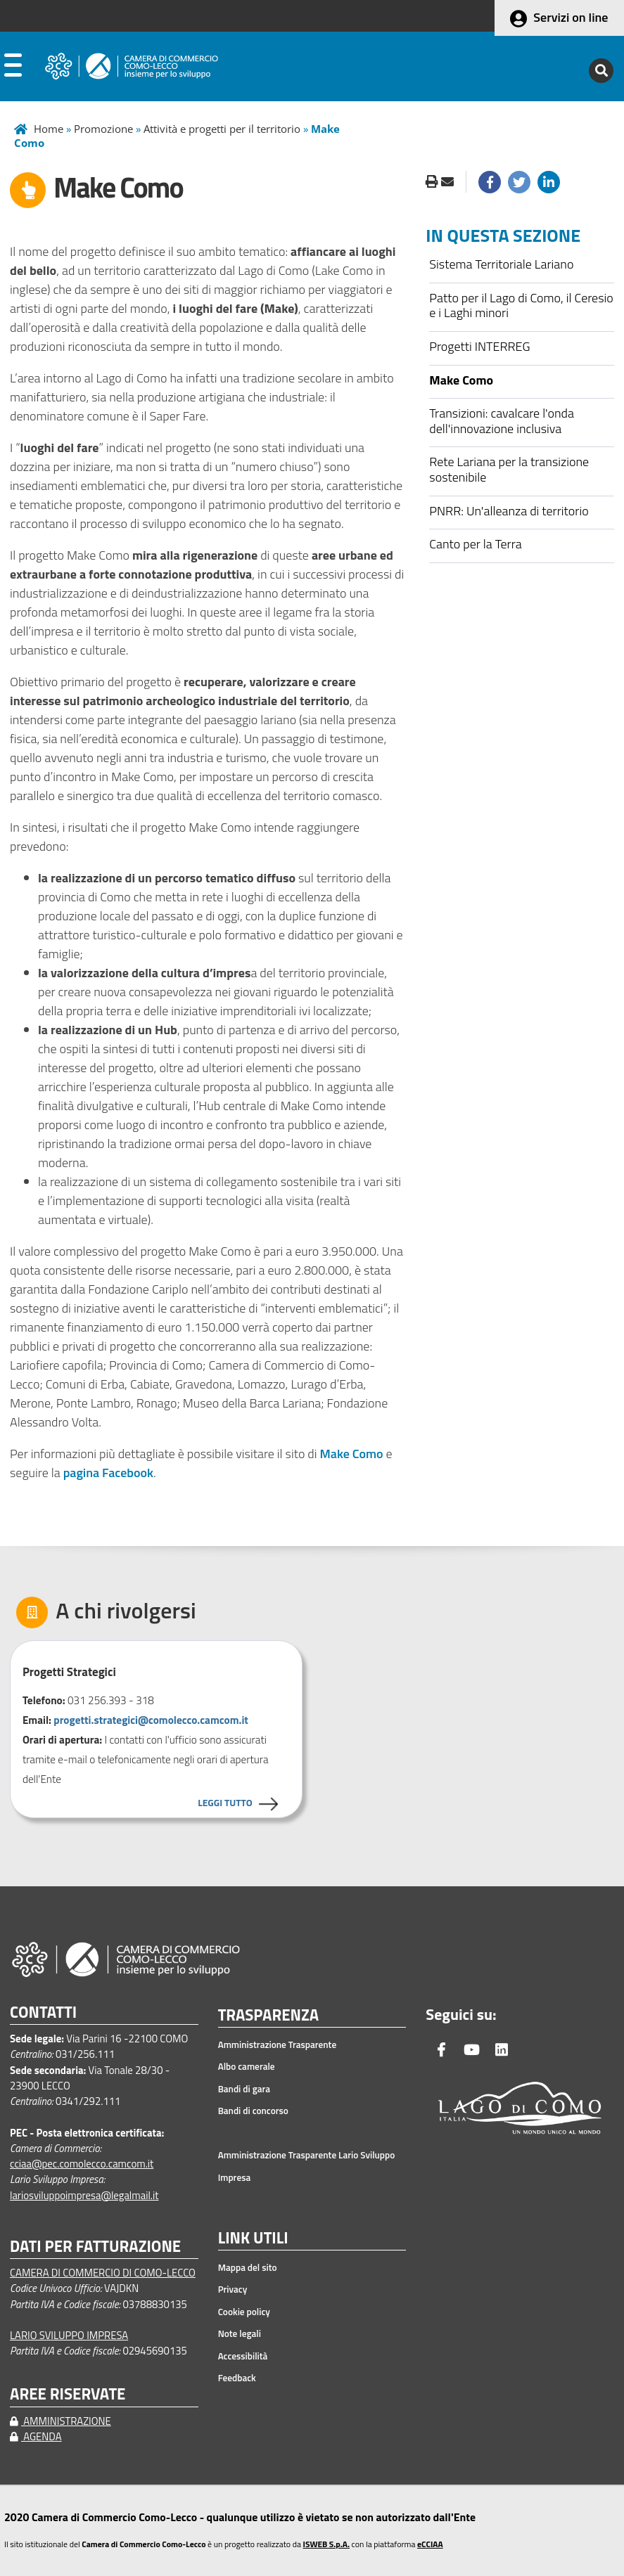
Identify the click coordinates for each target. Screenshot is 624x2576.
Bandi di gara (244, 2089)
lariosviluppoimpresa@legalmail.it (84, 2195)
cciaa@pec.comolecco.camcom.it (81, 2164)
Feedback (237, 2378)
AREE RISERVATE (67, 2394)
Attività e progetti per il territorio (222, 129)
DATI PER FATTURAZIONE (95, 2246)
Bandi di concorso (253, 2111)
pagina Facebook (108, 1472)
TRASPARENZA (268, 2015)
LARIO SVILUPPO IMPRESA (69, 2335)
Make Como (351, 1453)
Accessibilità (243, 2356)
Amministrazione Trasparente (277, 2044)
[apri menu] (13, 68)
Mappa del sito (247, 2267)
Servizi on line (570, 17)
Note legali (239, 2333)
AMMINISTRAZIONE (60, 2421)
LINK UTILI (253, 2238)
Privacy (233, 2289)
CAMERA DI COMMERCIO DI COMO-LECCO (103, 2273)
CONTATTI (43, 2012)
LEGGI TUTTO (225, 1802)
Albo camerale (246, 2066)
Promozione (103, 129)
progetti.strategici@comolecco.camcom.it (150, 1720)
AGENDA (36, 2436)
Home (48, 129)
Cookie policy (244, 2312)
